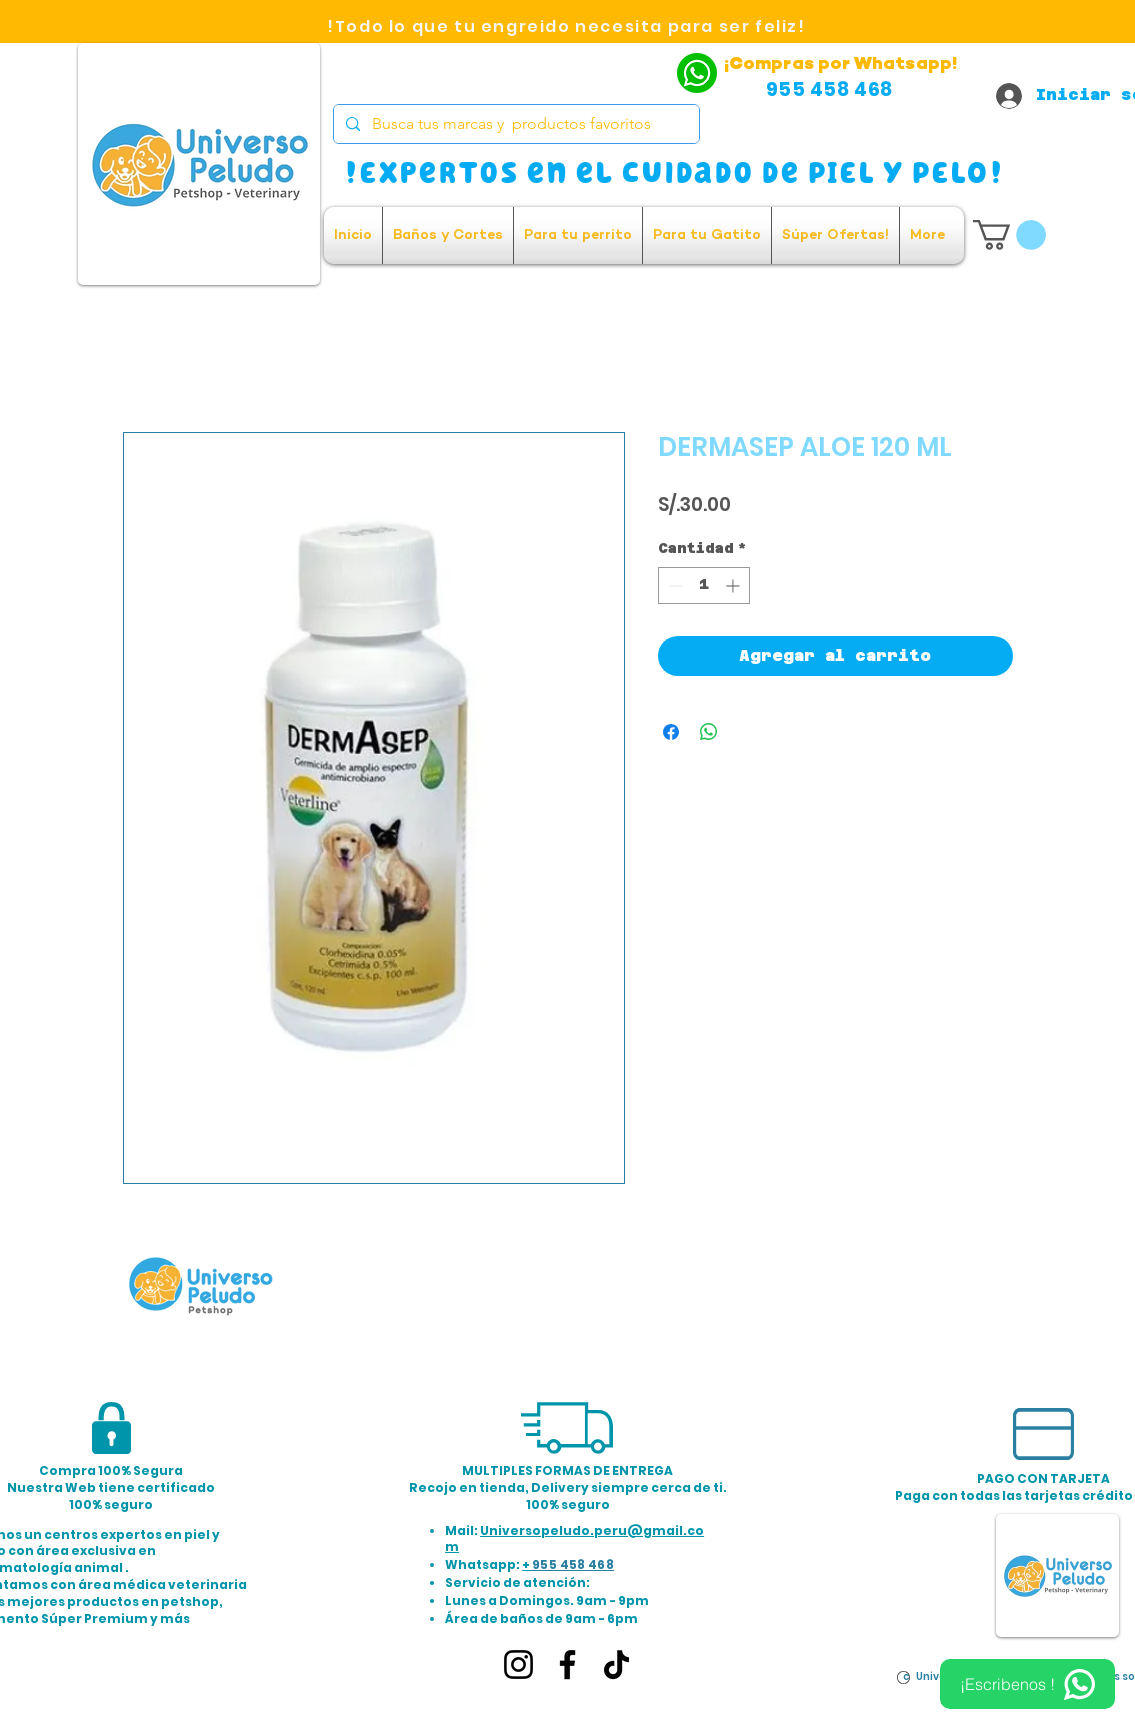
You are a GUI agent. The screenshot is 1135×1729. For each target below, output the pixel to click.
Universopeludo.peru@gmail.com (574, 1539)
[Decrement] (673, 585)
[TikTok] (616, 1664)
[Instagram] (518, 1664)
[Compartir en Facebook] (671, 732)
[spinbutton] (704, 585)
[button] (1009, 235)
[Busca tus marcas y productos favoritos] (514, 124)
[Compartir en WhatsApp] (709, 732)
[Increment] (734, 585)
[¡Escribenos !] (1027, 1684)
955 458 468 (573, 1564)
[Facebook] (567, 1664)
